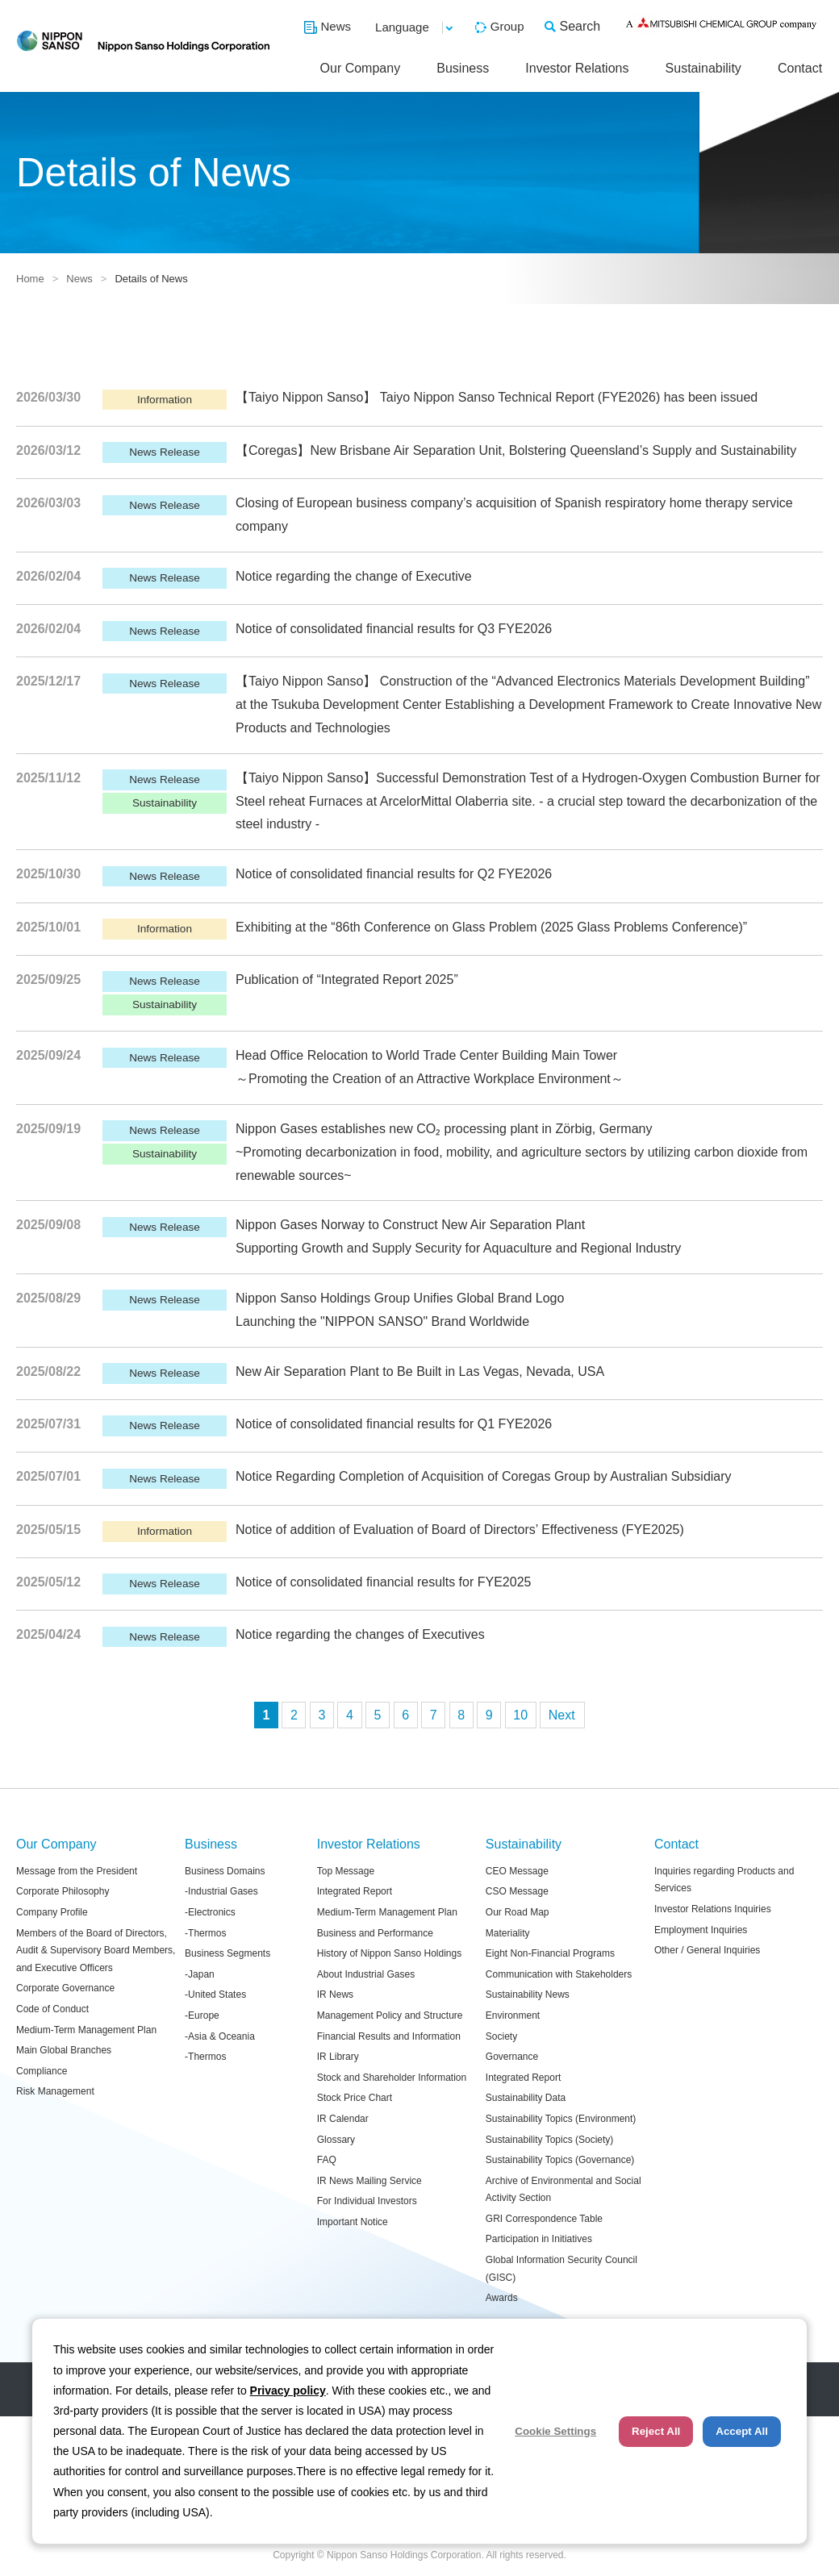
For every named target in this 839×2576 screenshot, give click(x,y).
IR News (335, 1994)
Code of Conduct (52, 2009)
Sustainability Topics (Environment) (561, 2118)
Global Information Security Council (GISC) (561, 2268)
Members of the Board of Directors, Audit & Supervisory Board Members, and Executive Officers (95, 1951)
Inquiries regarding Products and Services (724, 1879)
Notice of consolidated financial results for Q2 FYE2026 (394, 874)
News (336, 26)
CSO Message (517, 1891)
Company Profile (52, 1912)
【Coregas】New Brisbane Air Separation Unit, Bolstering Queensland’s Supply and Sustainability (516, 450)
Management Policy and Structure (390, 2015)
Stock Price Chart (354, 2097)
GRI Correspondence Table (544, 2218)
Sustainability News (528, 1994)
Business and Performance (375, 1933)
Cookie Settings (555, 2431)
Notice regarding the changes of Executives (360, 1634)
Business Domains (225, 1871)
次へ (562, 1715)
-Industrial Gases (221, 1891)
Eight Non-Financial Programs (550, 1953)
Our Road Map (517, 1912)
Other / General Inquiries (707, 1950)
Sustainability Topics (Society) (550, 2139)
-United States (215, 1994)
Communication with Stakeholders (559, 1974)
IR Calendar (343, 2118)
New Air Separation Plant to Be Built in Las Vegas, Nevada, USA (420, 1371)
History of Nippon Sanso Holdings (389, 1953)
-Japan (200, 1974)
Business (462, 68)
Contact (800, 68)
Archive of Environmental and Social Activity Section (563, 2189)
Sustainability (703, 68)
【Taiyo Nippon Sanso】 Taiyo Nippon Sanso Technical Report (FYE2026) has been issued (497, 397)
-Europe (202, 2015)
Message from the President (76, 1871)
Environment (513, 2015)
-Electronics (210, 1912)
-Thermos (205, 1933)
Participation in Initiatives (539, 2239)
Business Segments (227, 1953)
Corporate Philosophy (62, 1891)
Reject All (656, 2431)
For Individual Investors (367, 2201)
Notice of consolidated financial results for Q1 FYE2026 (394, 1424)
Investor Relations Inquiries (712, 1909)
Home (30, 279)
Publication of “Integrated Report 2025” (347, 979)
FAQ (326, 2159)
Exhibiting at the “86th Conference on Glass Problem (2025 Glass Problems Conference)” (491, 927)
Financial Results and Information (389, 2036)
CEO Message (517, 1871)
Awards (502, 2297)
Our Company (360, 68)
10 (520, 1715)
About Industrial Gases (366, 1974)
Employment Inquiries (700, 1930)
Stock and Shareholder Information (391, 2077)
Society (501, 2036)
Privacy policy (288, 2390)
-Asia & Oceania (220, 2036)
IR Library (338, 2056)
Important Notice (352, 2222)
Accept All (742, 2431)
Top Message (345, 1871)
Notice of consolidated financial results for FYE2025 (383, 1582)
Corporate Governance (65, 1988)
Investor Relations (576, 68)
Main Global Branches (63, 2050)
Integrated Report (354, 1891)
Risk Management (55, 2091)
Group (507, 26)
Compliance (41, 2071)
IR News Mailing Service (369, 2180)
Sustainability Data (526, 2097)
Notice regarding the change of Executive (354, 576)
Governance (512, 2056)
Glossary (336, 2139)
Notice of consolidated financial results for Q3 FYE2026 (394, 629)
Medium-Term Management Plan (86, 2030)
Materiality (508, 1933)
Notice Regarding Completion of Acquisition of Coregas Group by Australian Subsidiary (484, 1476)
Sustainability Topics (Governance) (560, 2159)
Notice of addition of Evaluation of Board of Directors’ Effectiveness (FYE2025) (460, 1529)
